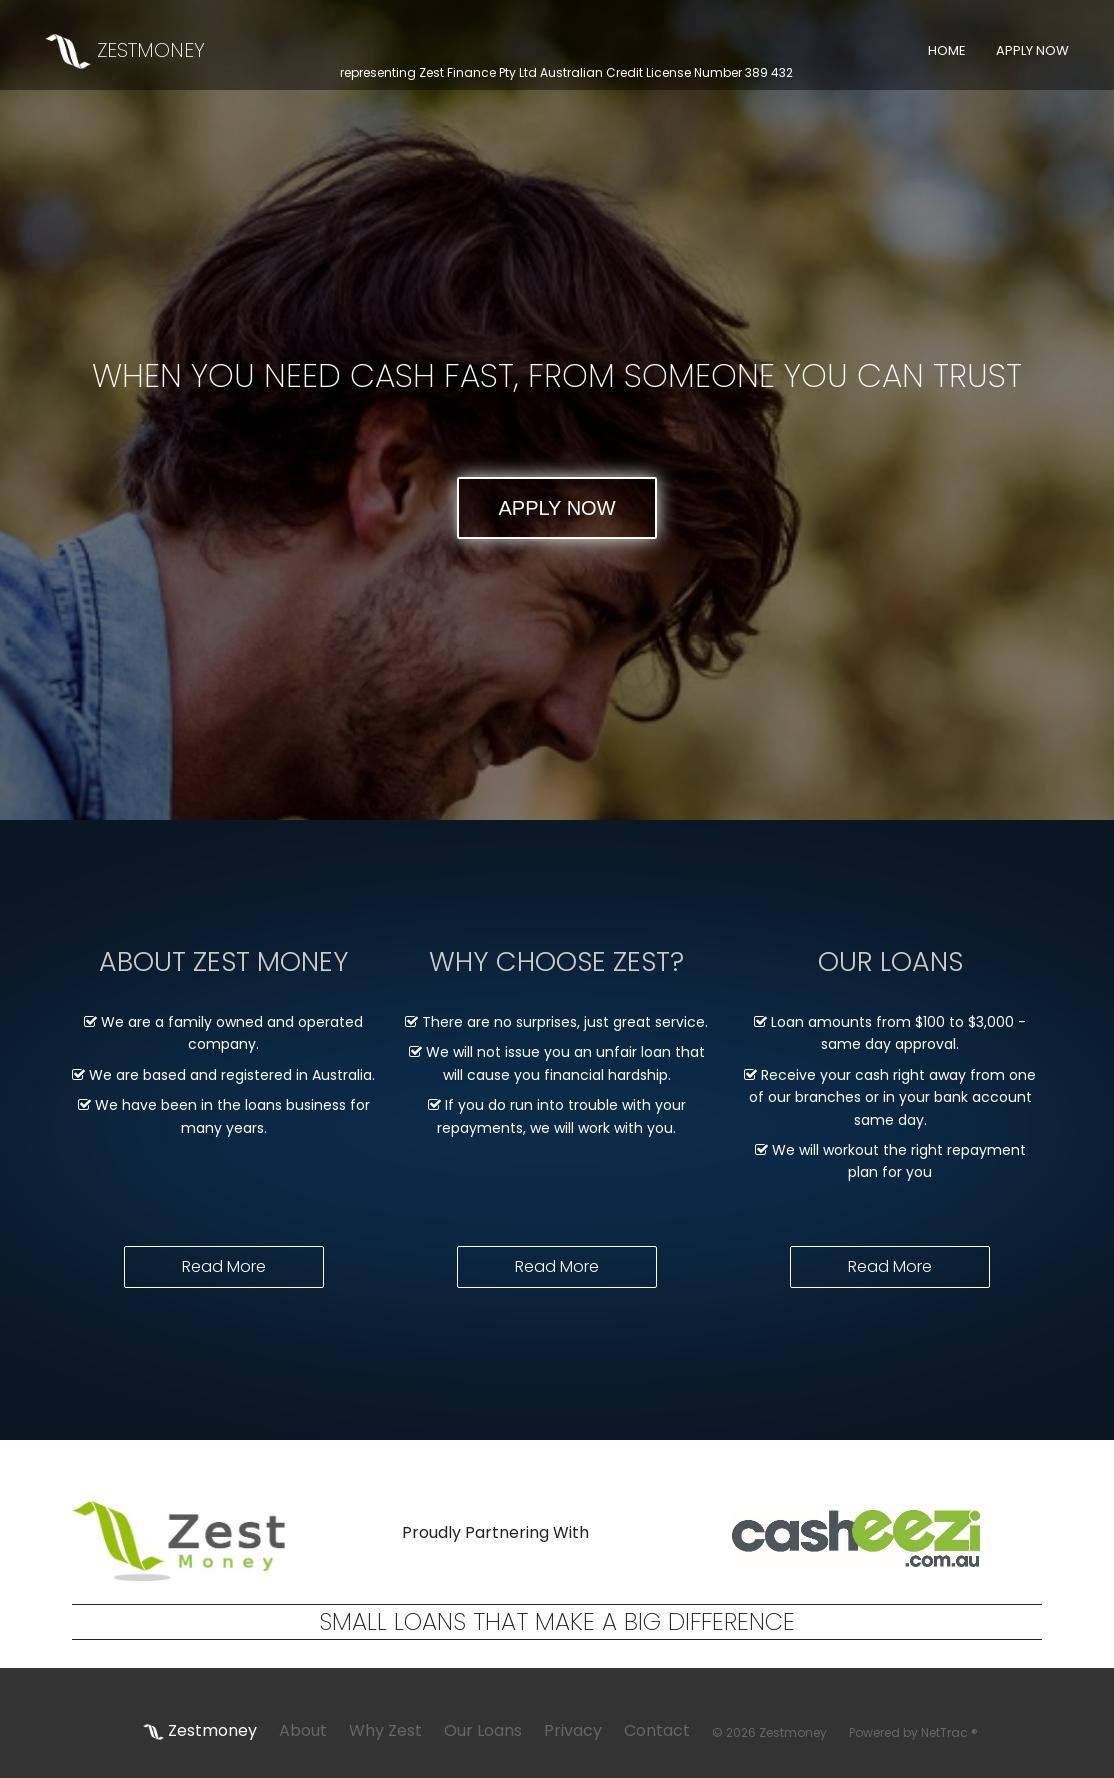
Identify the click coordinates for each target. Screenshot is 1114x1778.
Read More (224, 1266)
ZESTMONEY (125, 50)
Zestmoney (200, 1730)
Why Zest (385, 1730)
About (303, 1730)
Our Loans (483, 1730)
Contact (657, 1730)
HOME (947, 50)
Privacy (573, 1730)
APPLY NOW (1032, 50)
